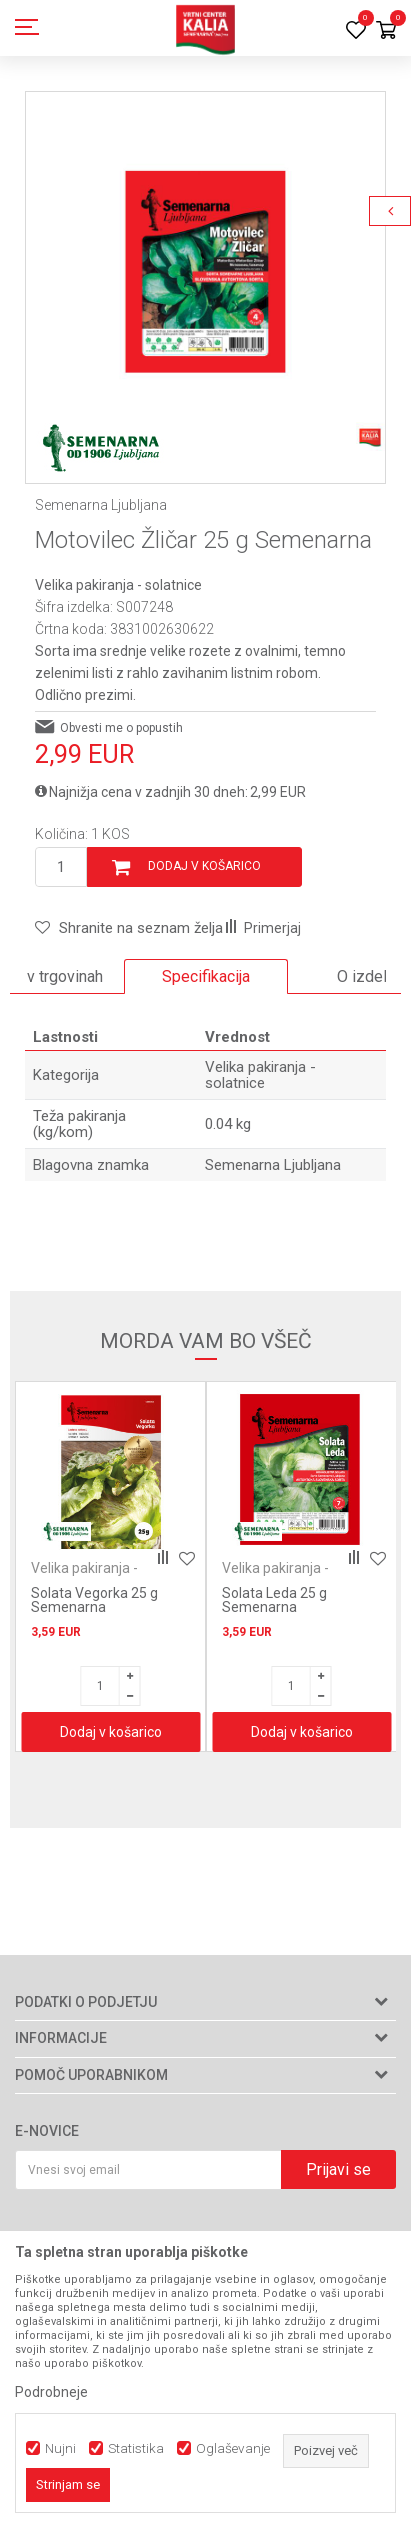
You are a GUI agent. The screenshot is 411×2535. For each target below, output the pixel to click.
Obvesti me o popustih (121, 728)
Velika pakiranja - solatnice (118, 585)
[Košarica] (386, 31)
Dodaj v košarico (204, 866)
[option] (205, 271)
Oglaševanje (233, 2448)
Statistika (136, 2448)
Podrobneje (51, 2392)
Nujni (60, 2448)
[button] (129, 928)
